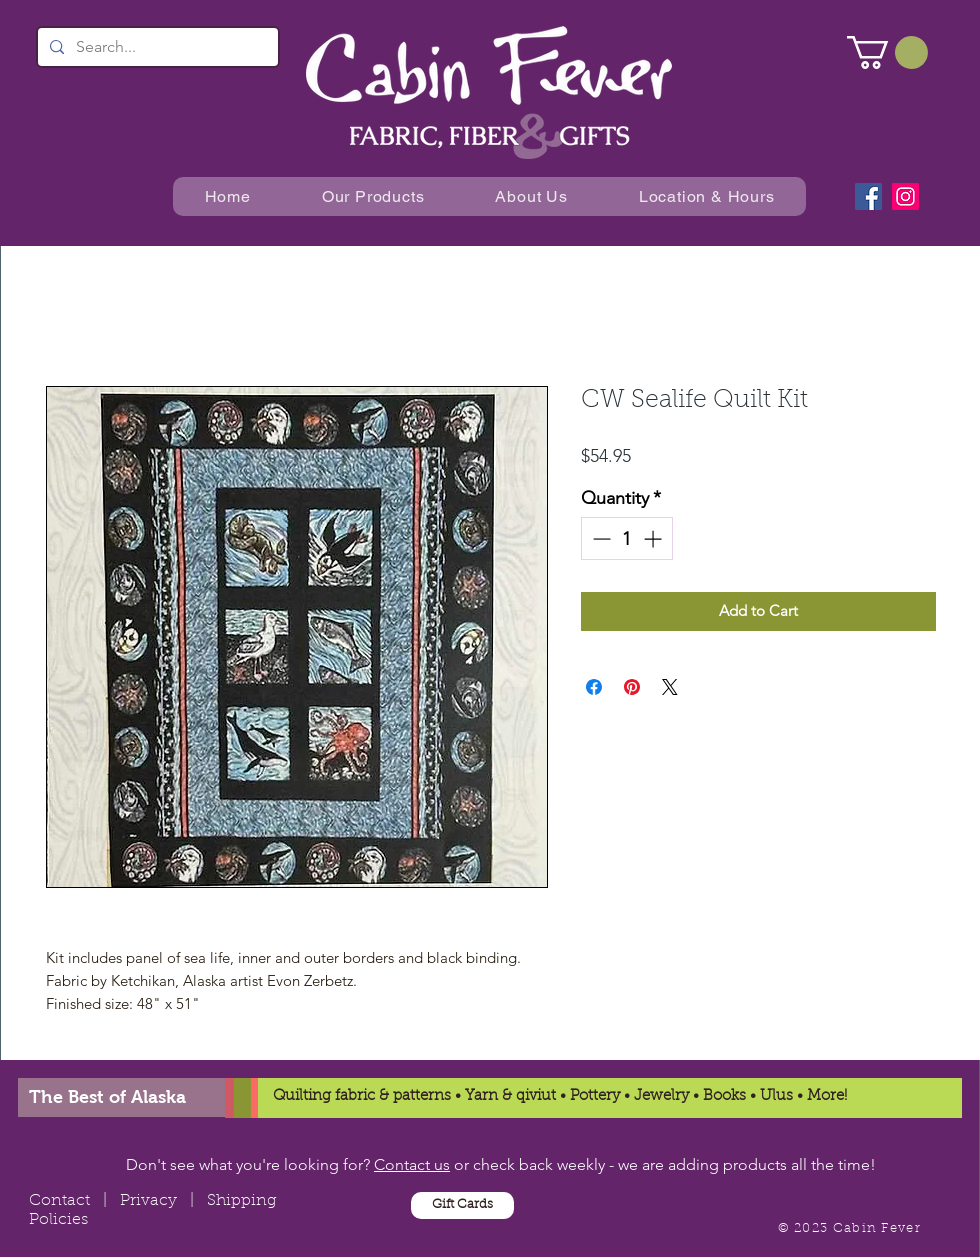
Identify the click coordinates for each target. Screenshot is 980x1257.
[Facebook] (868, 196)
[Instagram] (905, 196)
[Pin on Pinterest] (632, 687)
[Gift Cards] (462, 1205)
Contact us (412, 1164)
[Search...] (156, 47)
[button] (887, 52)
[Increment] (654, 538)
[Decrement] (599, 538)
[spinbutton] (627, 538)
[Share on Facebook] (594, 687)
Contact (59, 1201)
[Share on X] (670, 687)
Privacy (148, 1201)
